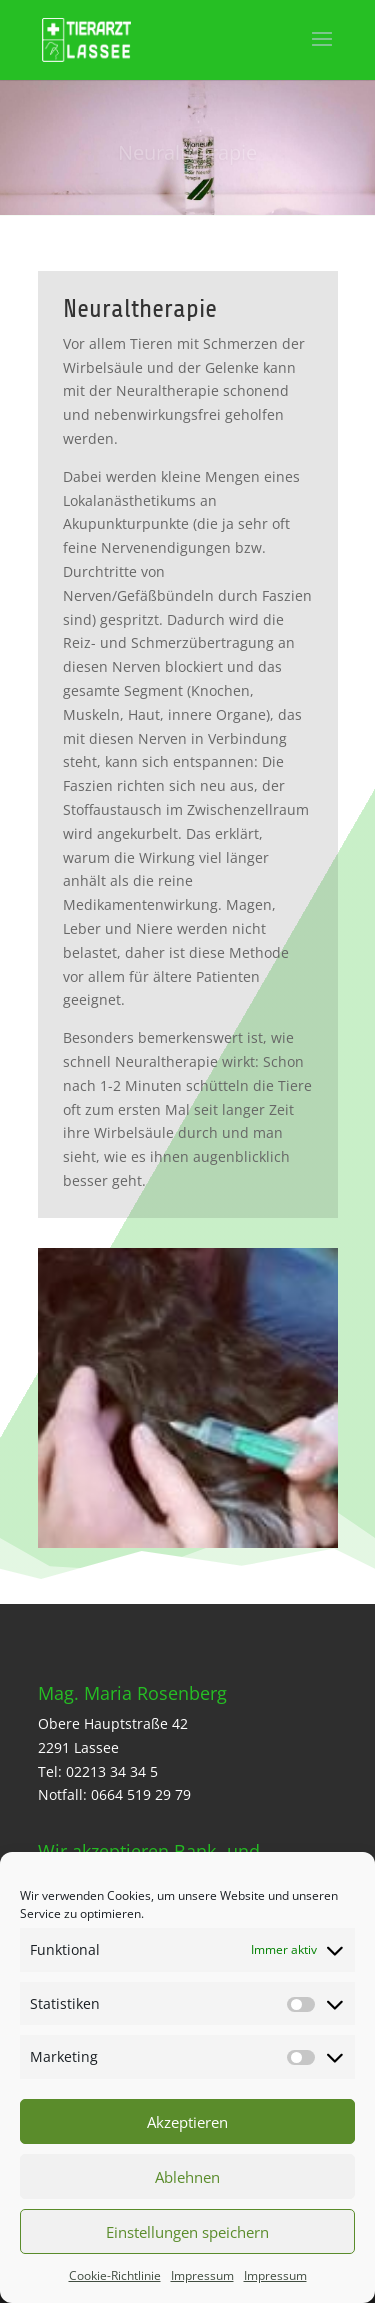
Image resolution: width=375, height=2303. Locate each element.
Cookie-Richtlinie (115, 2275)
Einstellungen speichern (187, 2232)
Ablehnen (187, 2177)
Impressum (202, 2275)
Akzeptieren (187, 2122)
